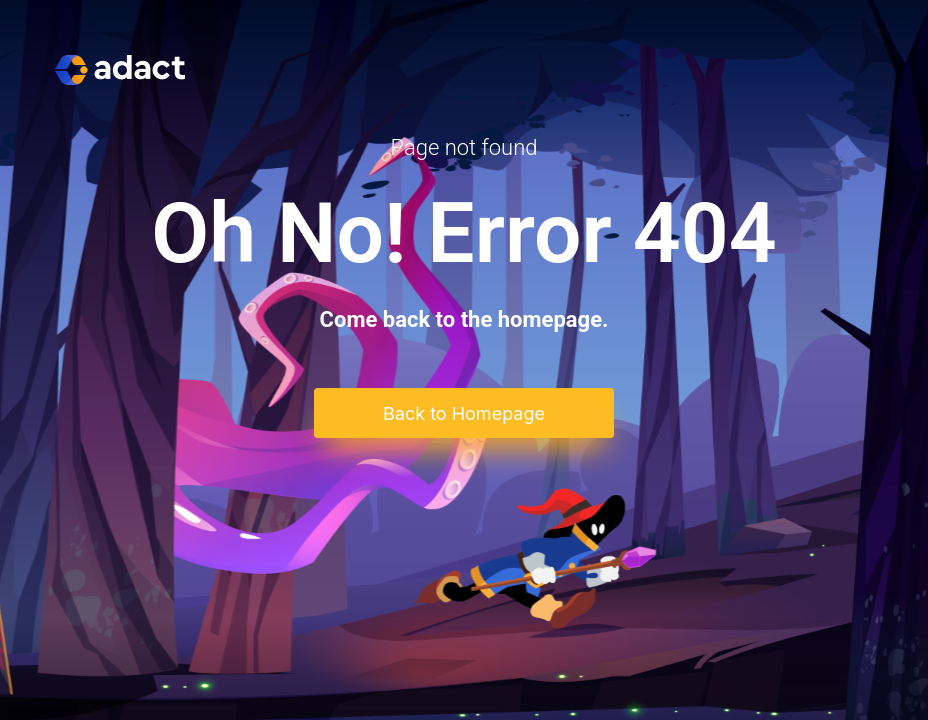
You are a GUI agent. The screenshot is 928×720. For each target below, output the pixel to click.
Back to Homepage (464, 413)
